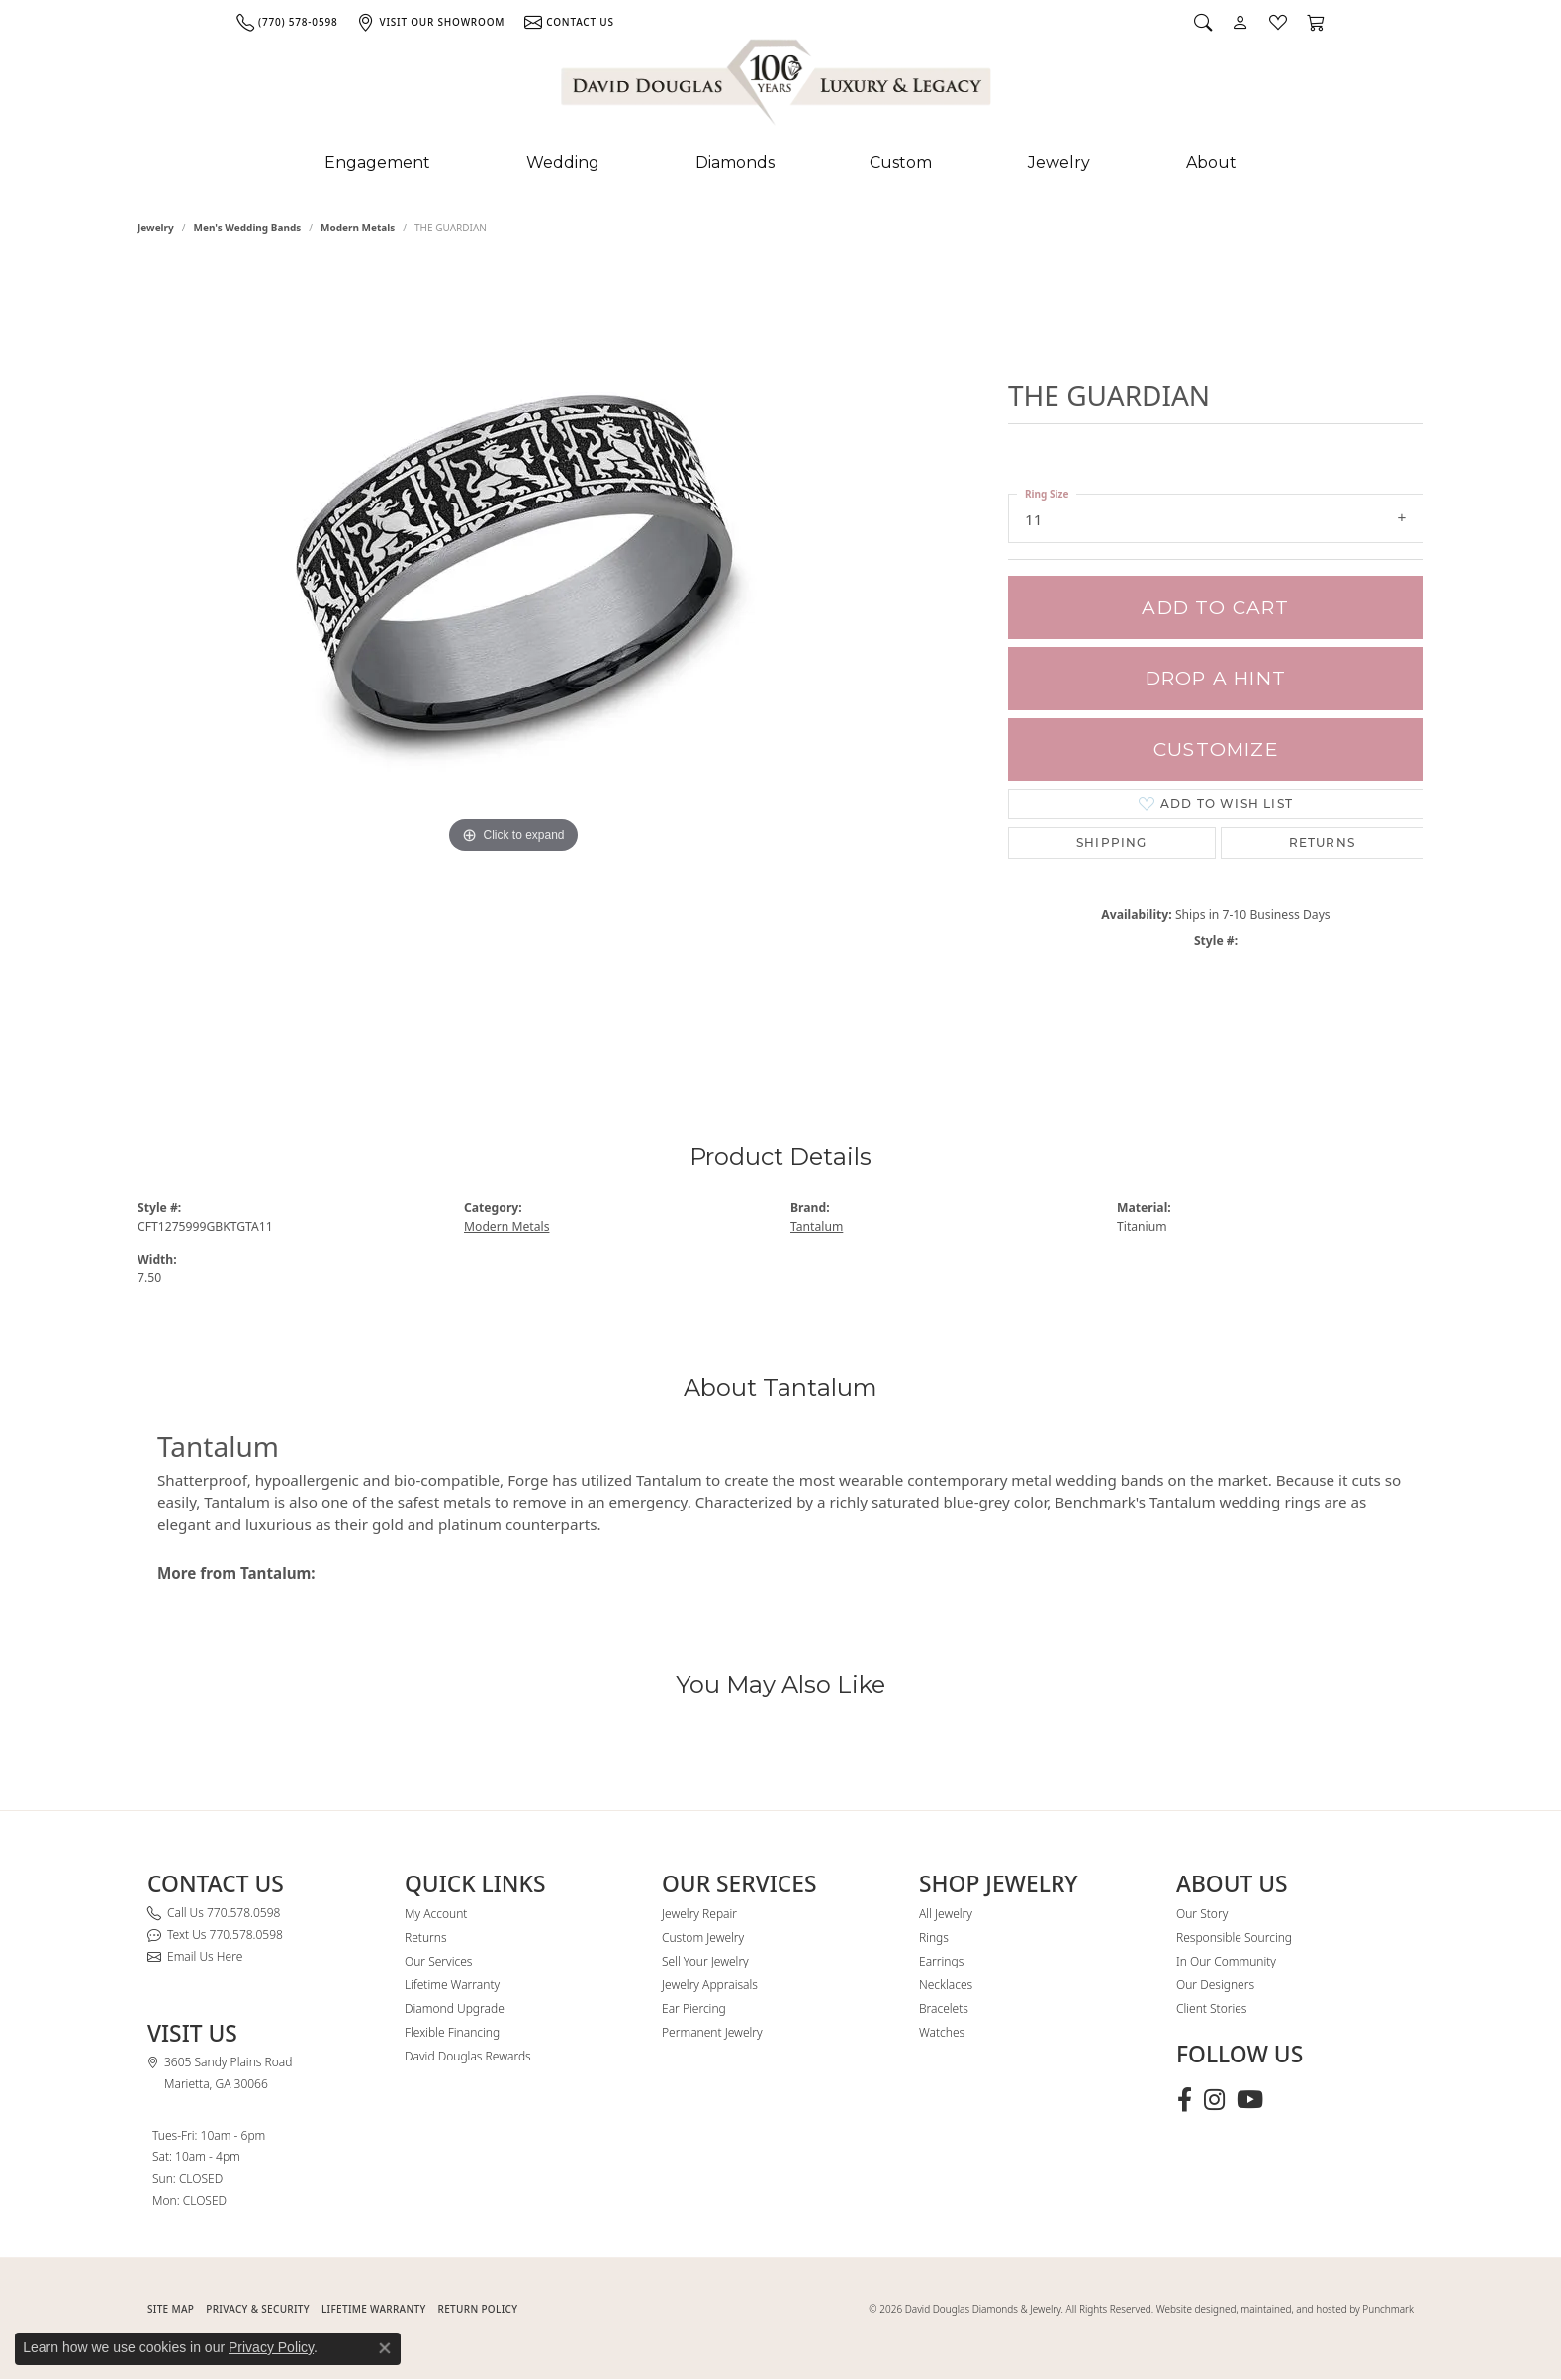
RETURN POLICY (478, 2309)
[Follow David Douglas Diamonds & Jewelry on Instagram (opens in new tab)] (1214, 2100)
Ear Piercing (694, 2008)
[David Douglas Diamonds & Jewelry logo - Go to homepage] (777, 86)
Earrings (941, 1961)
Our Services (438, 1961)
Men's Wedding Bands (248, 227)
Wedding (562, 162)
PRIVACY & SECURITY (258, 2309)
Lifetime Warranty (452, 1984)
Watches (941, 2032)
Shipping (1112, 842)
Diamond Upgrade (455, 2008)
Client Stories (1211, 2008)
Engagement (377, 162)
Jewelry (1059, 162)
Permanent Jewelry (712, 2032)
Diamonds (735, 162)
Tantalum (816, 1226)
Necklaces (945, 1984)
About (1211, 162)
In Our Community (1226, 1961)
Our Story (1202, 1913)
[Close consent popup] (385, 2348)
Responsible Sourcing (1234, 1937)
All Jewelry (945, 1913)
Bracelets (943, 2008)
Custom (901, 162)
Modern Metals (358, 227)
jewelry (156, 227)
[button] (1203, 22)
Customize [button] (1215, 749)
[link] (286, 22)
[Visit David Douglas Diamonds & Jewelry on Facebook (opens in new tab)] (1184, 2100)
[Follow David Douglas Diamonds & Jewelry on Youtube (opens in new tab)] (1250, 2100)
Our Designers (1215, 1984)
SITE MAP (170, 2309)
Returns (1322, 842)
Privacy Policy (271, 2347)
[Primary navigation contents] (780, 163)
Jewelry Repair (699, 1913)
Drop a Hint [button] (1216, 678)
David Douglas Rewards (468, 2056)
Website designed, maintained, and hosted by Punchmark (1285, 2309)
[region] (513, 660)
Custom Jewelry (703, 1937)
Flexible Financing (452, 2032)
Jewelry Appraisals (710, 1984)
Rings (934, 1937)
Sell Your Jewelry (705, 1961)
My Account (436, 1913)
